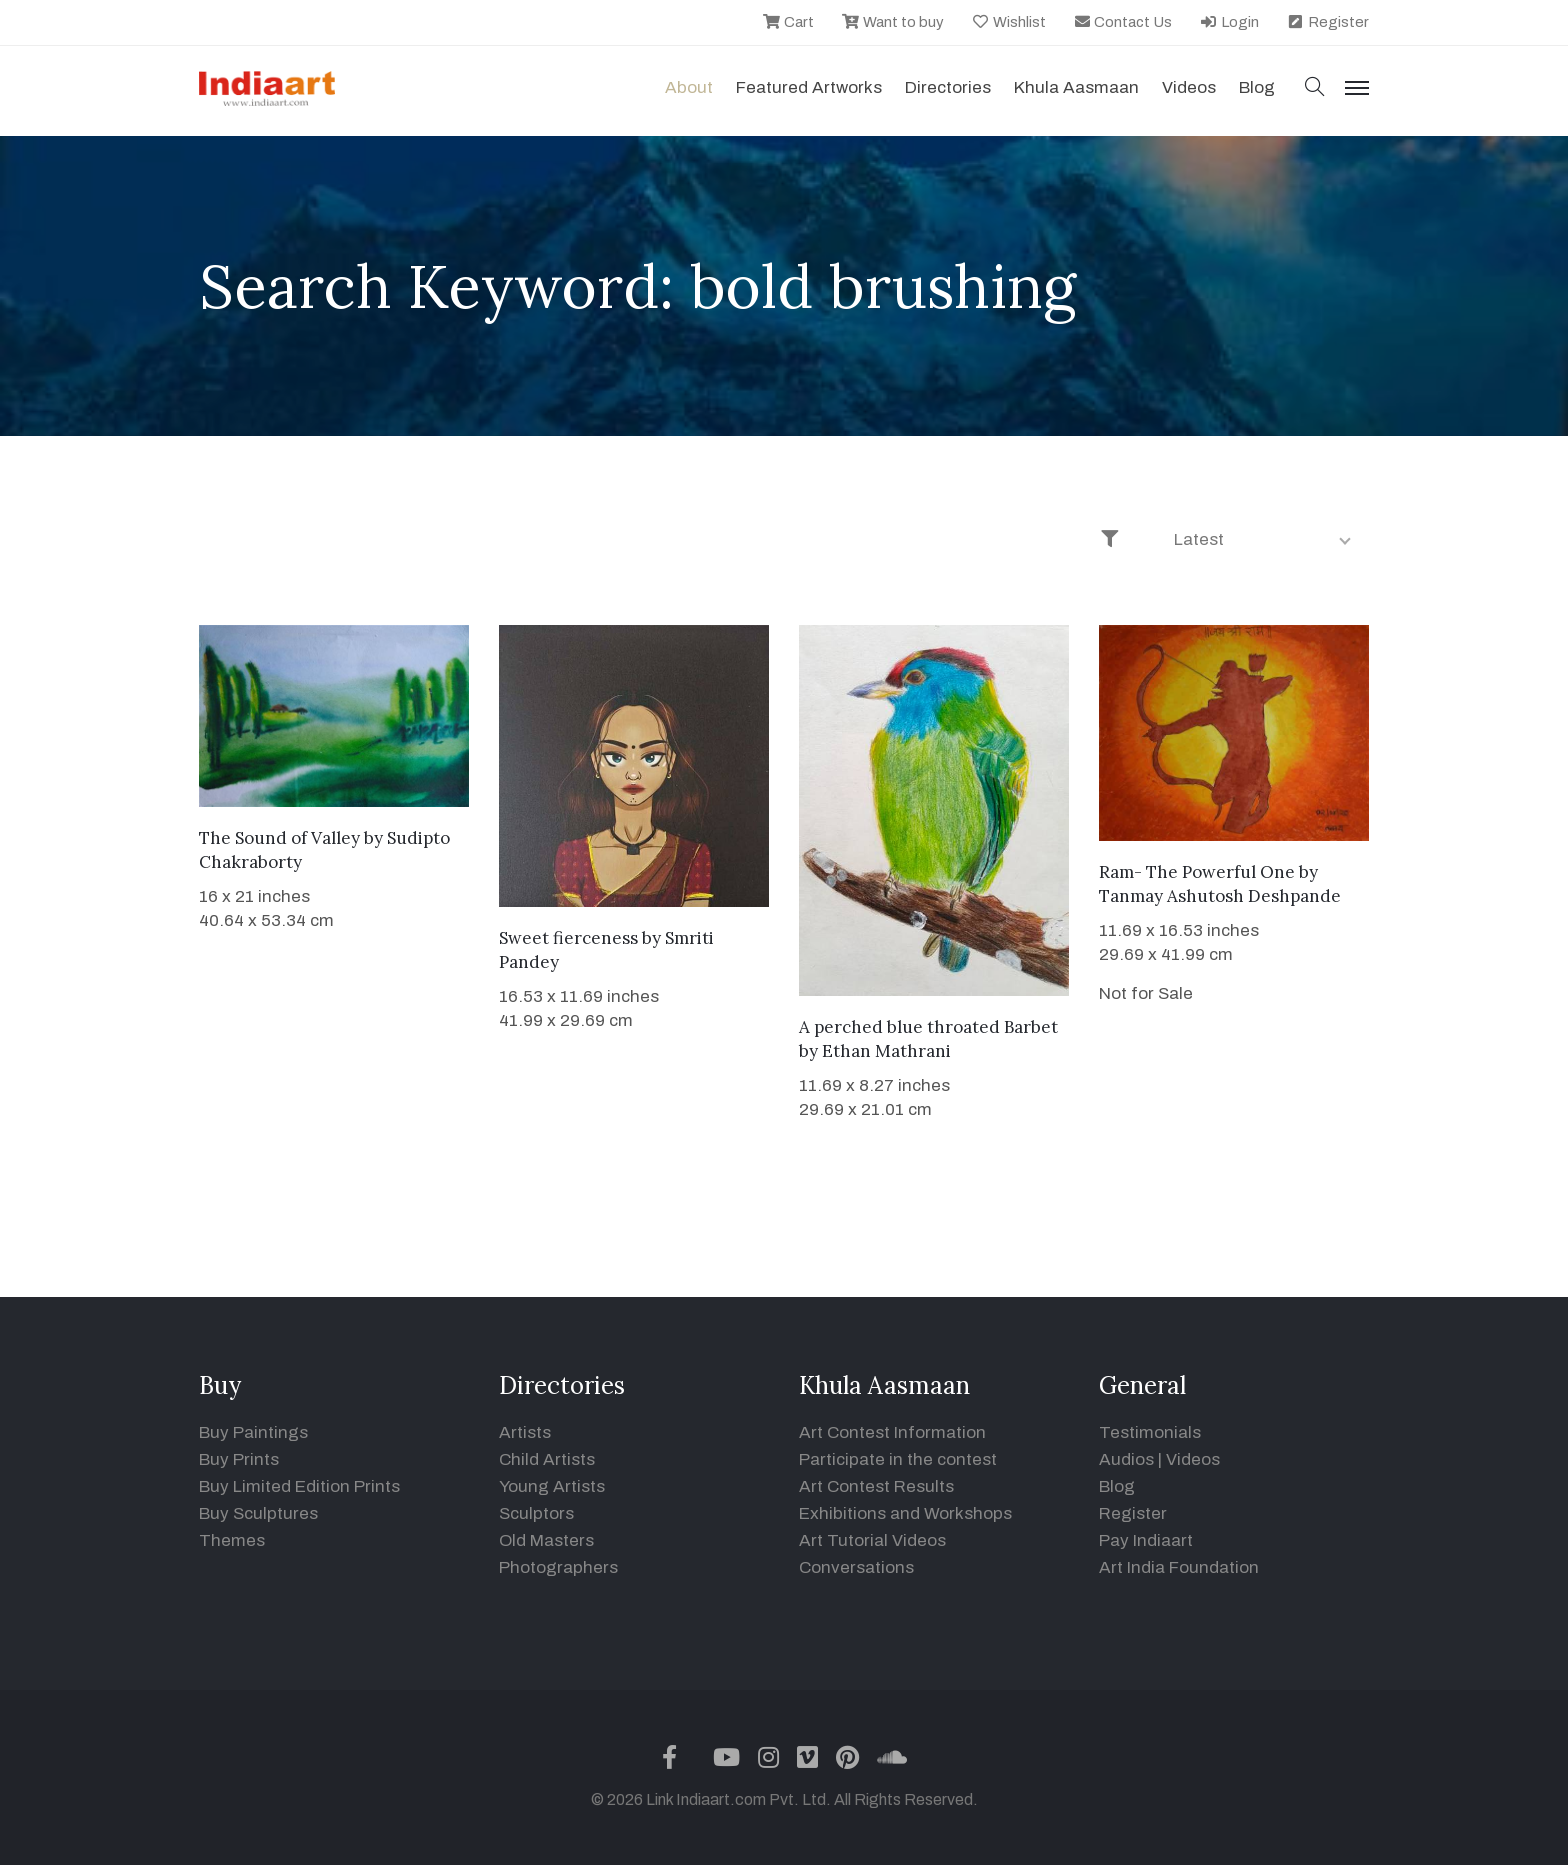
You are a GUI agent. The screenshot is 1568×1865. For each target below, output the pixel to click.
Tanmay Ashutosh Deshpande (1220, 896)
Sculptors (536, 1513)
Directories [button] (948, 87)
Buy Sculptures (258, 1513)
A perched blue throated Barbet (928, 1027)
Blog (1117, 1486)
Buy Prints (239, 1459)
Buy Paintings (253, 1432)
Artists (525, 1432)
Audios (1126, 1459)
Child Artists (547, 1459)
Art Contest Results (876, 1486)
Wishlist (1008, 22)
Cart (788, 22)
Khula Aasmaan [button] (1076, 87)
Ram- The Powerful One (1197, 872)
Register (1327, 22)
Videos (1189, 87)
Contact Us (1123, 22)
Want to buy (892, 22)
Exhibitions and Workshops (905, 1513)
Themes (232, 1540)
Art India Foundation (1179, 1567)
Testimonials (1150, 1432)
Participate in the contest (898, 1459)
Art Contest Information (892, 1432)
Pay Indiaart (1146, 1540)
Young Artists (552, 1486)
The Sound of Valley (279, 838)
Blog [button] (1257, 87)
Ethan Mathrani (886, 1051)
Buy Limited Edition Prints (299, 1486)
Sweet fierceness (568, 938)
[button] (1315, 88)
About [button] (689, 87)
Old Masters (546, 1540)
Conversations (856, 1567)
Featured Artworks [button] (809, 87)
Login (1229, 22)
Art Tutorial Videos (872, 1540)
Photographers (558, 1567)
